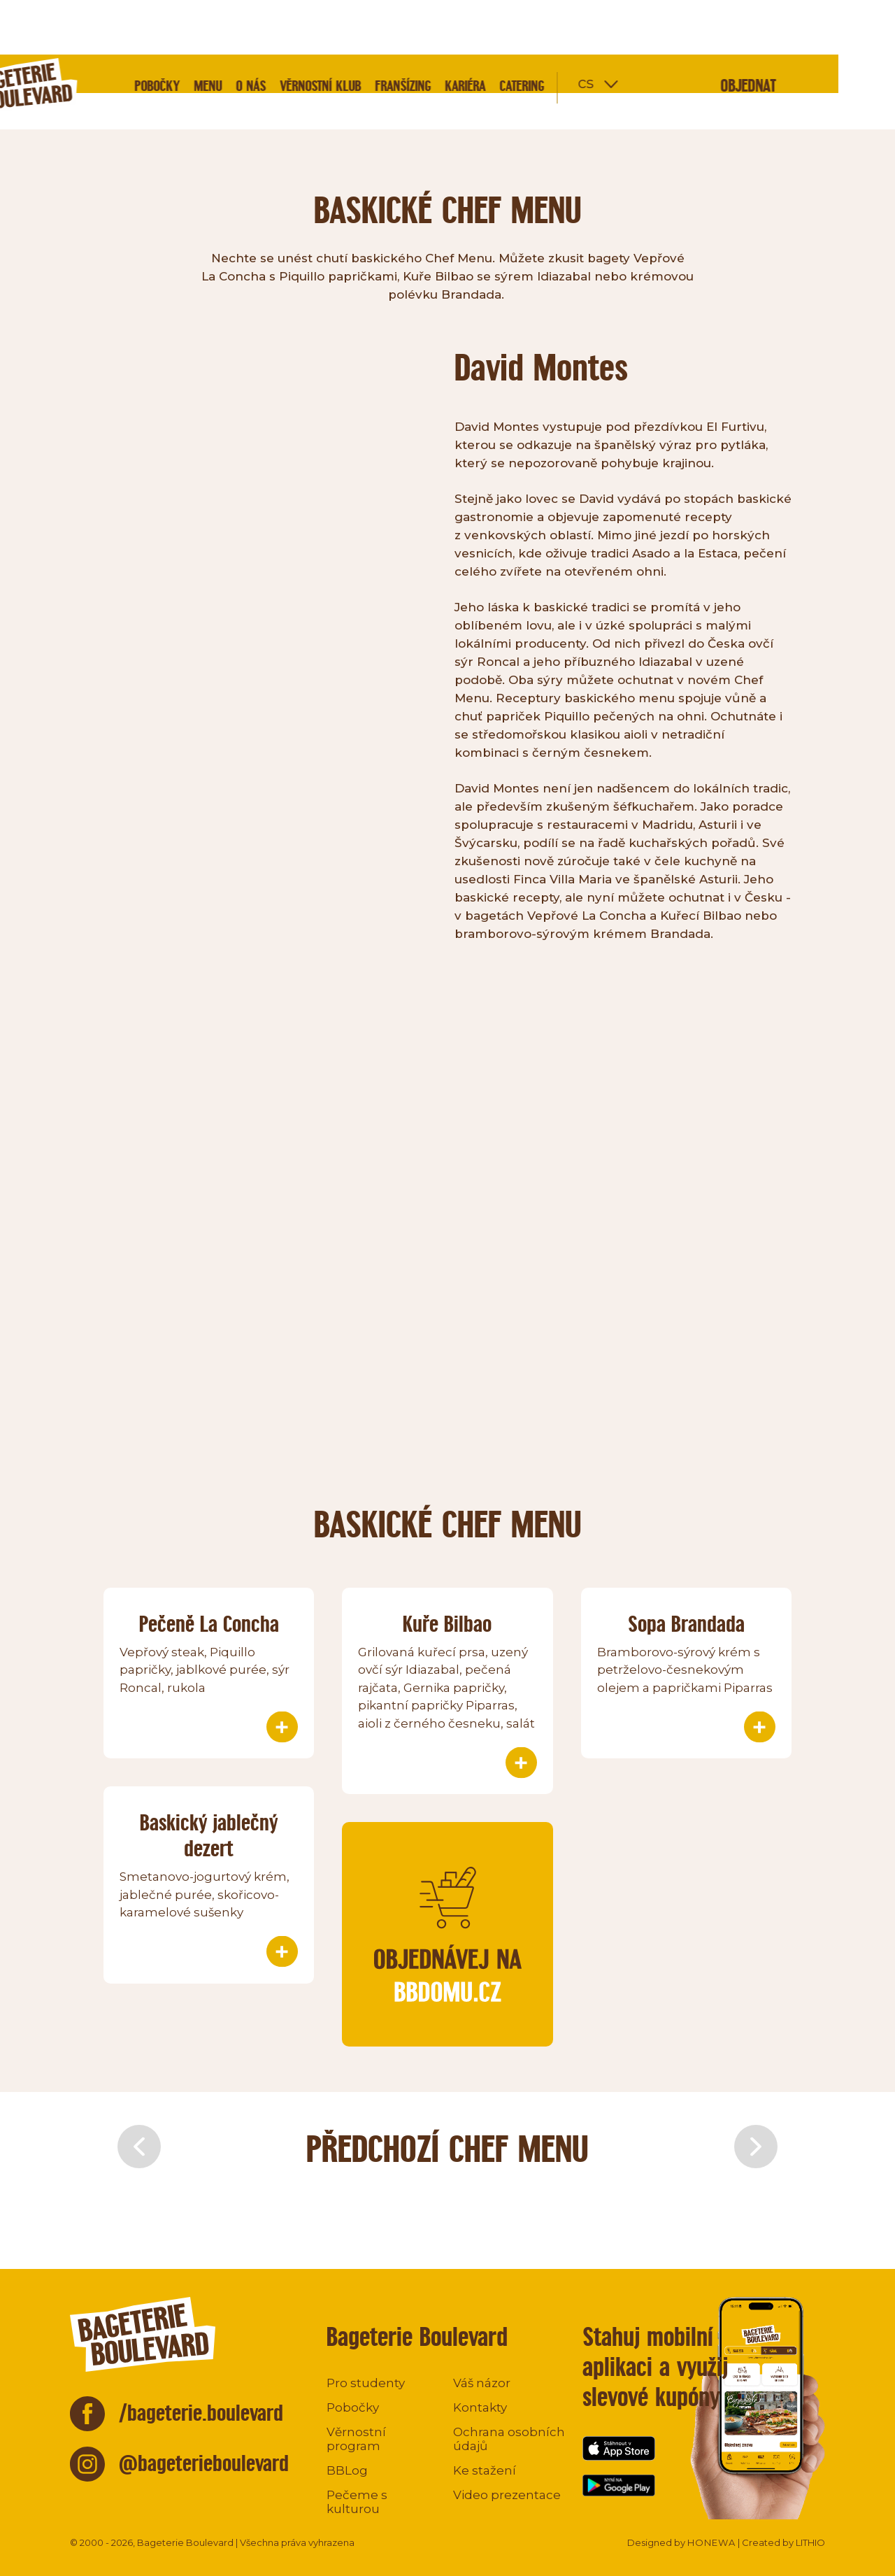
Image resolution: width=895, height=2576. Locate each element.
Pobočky (213, 31)
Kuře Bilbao (447, 1624)
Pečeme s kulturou (357, 2502)
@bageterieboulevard (204, 2463)
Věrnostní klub (376, 31)
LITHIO (810, 2542)
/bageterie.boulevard (201, 2413)
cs (642, 28)
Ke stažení (484, 2470)
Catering (578, 31)
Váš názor (481, 2383)
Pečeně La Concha (209, 1624)
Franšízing (459, 31)
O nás (307, 31)
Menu (264, 31)
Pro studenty (366, 2383)
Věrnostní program (356, 2439)
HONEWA (711, 2542)
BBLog (347, 2470)
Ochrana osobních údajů (509, 2439)
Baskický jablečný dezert (209, 1835)
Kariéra (521, 31)
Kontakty (480, 2407)
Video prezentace (507, 2495)
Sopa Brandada (686, 1624)
